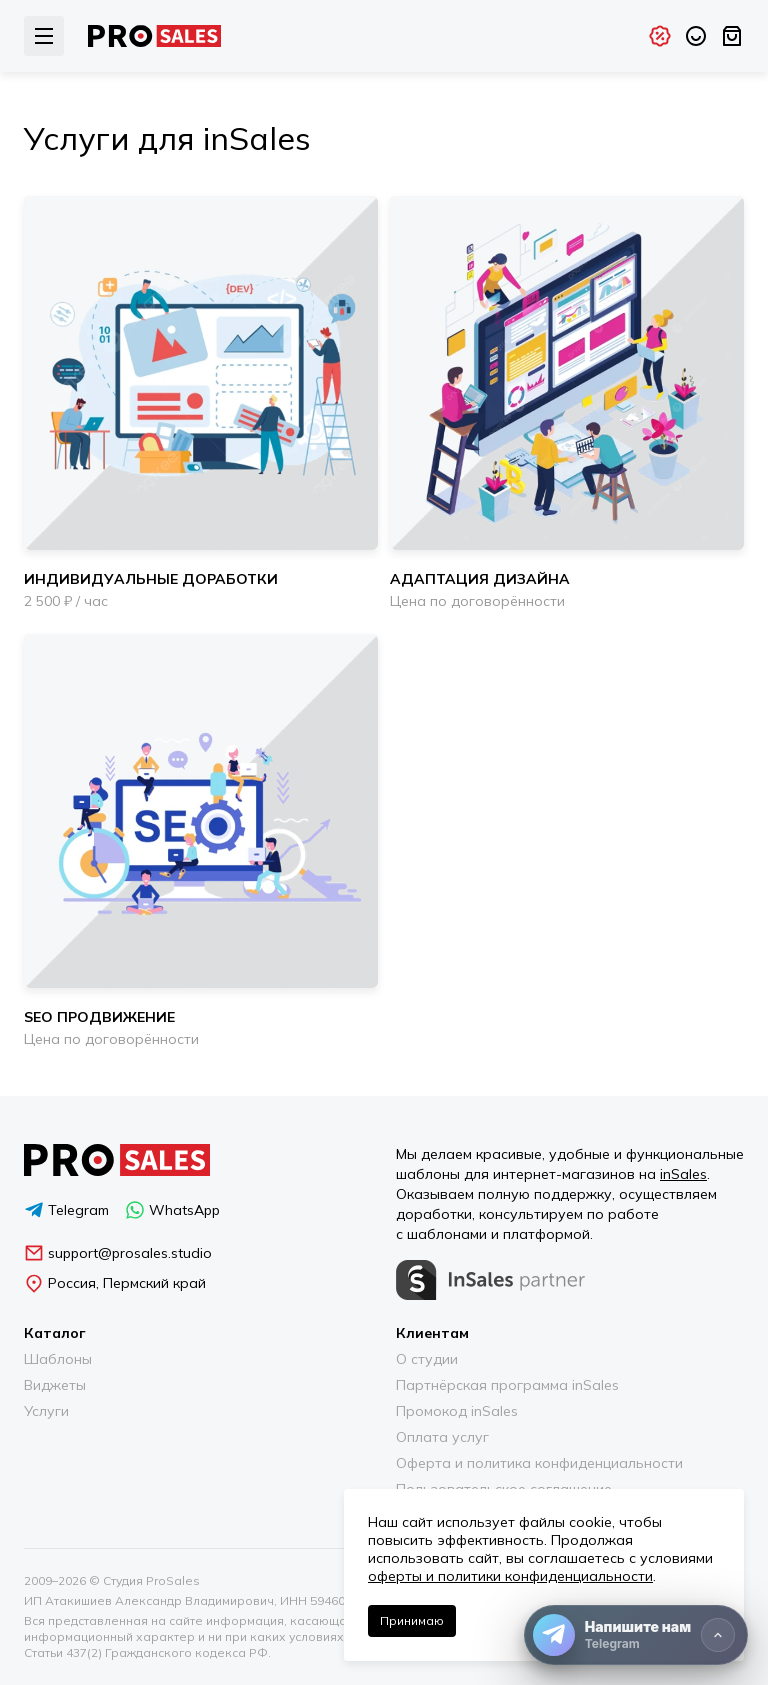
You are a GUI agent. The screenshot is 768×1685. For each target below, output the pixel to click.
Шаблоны (58, 1359)
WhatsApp (172, 1210)
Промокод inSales (457, 1411)
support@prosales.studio (118, 1253)
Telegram (66, 1210)
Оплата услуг (442, 1437)
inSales (683, 1174)
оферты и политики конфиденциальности (510, 1576)
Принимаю (412, 1620)
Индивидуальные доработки (151, 579)
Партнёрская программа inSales (507, 1385)
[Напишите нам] (636, 1635)
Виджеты (55, 1385)
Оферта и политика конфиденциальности (539, 1463)
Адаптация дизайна (480, 579)
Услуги (46, 1411)
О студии (427, 1359)
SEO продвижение (99, 1017)
